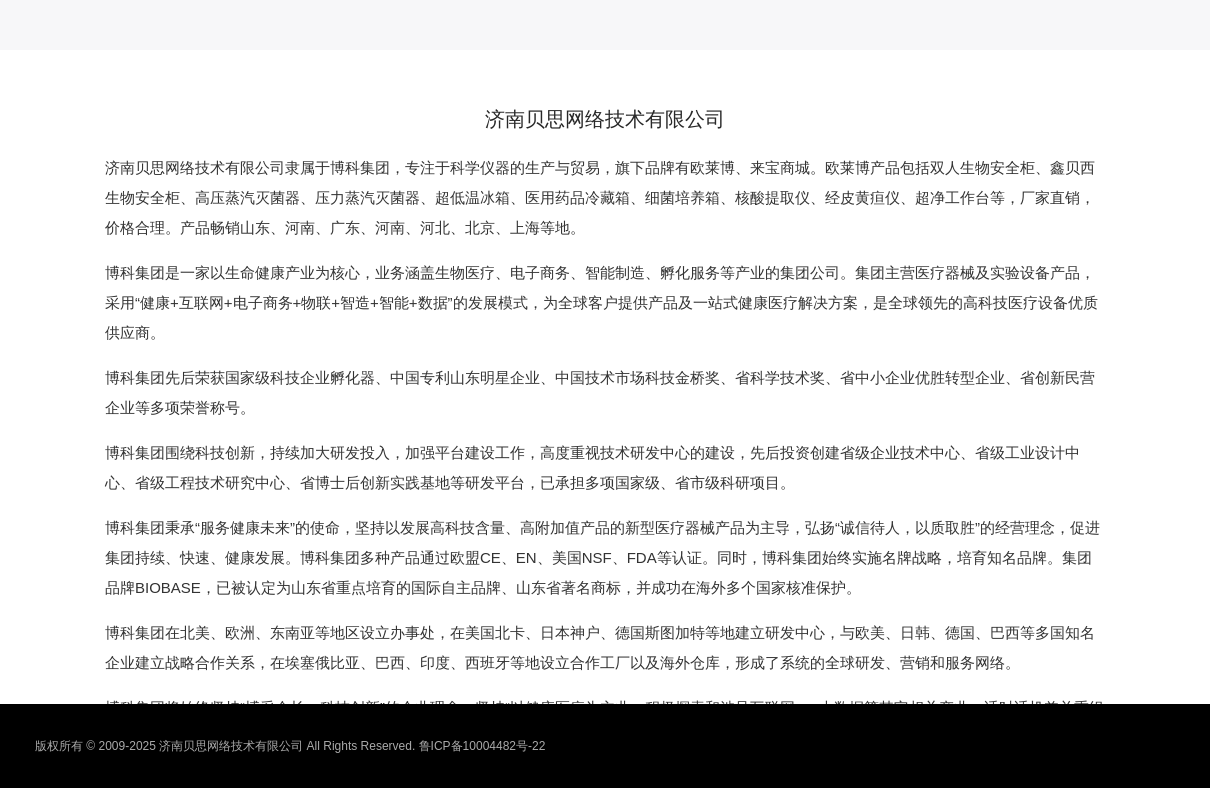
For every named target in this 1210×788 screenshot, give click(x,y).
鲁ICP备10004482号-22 (482, 746)
